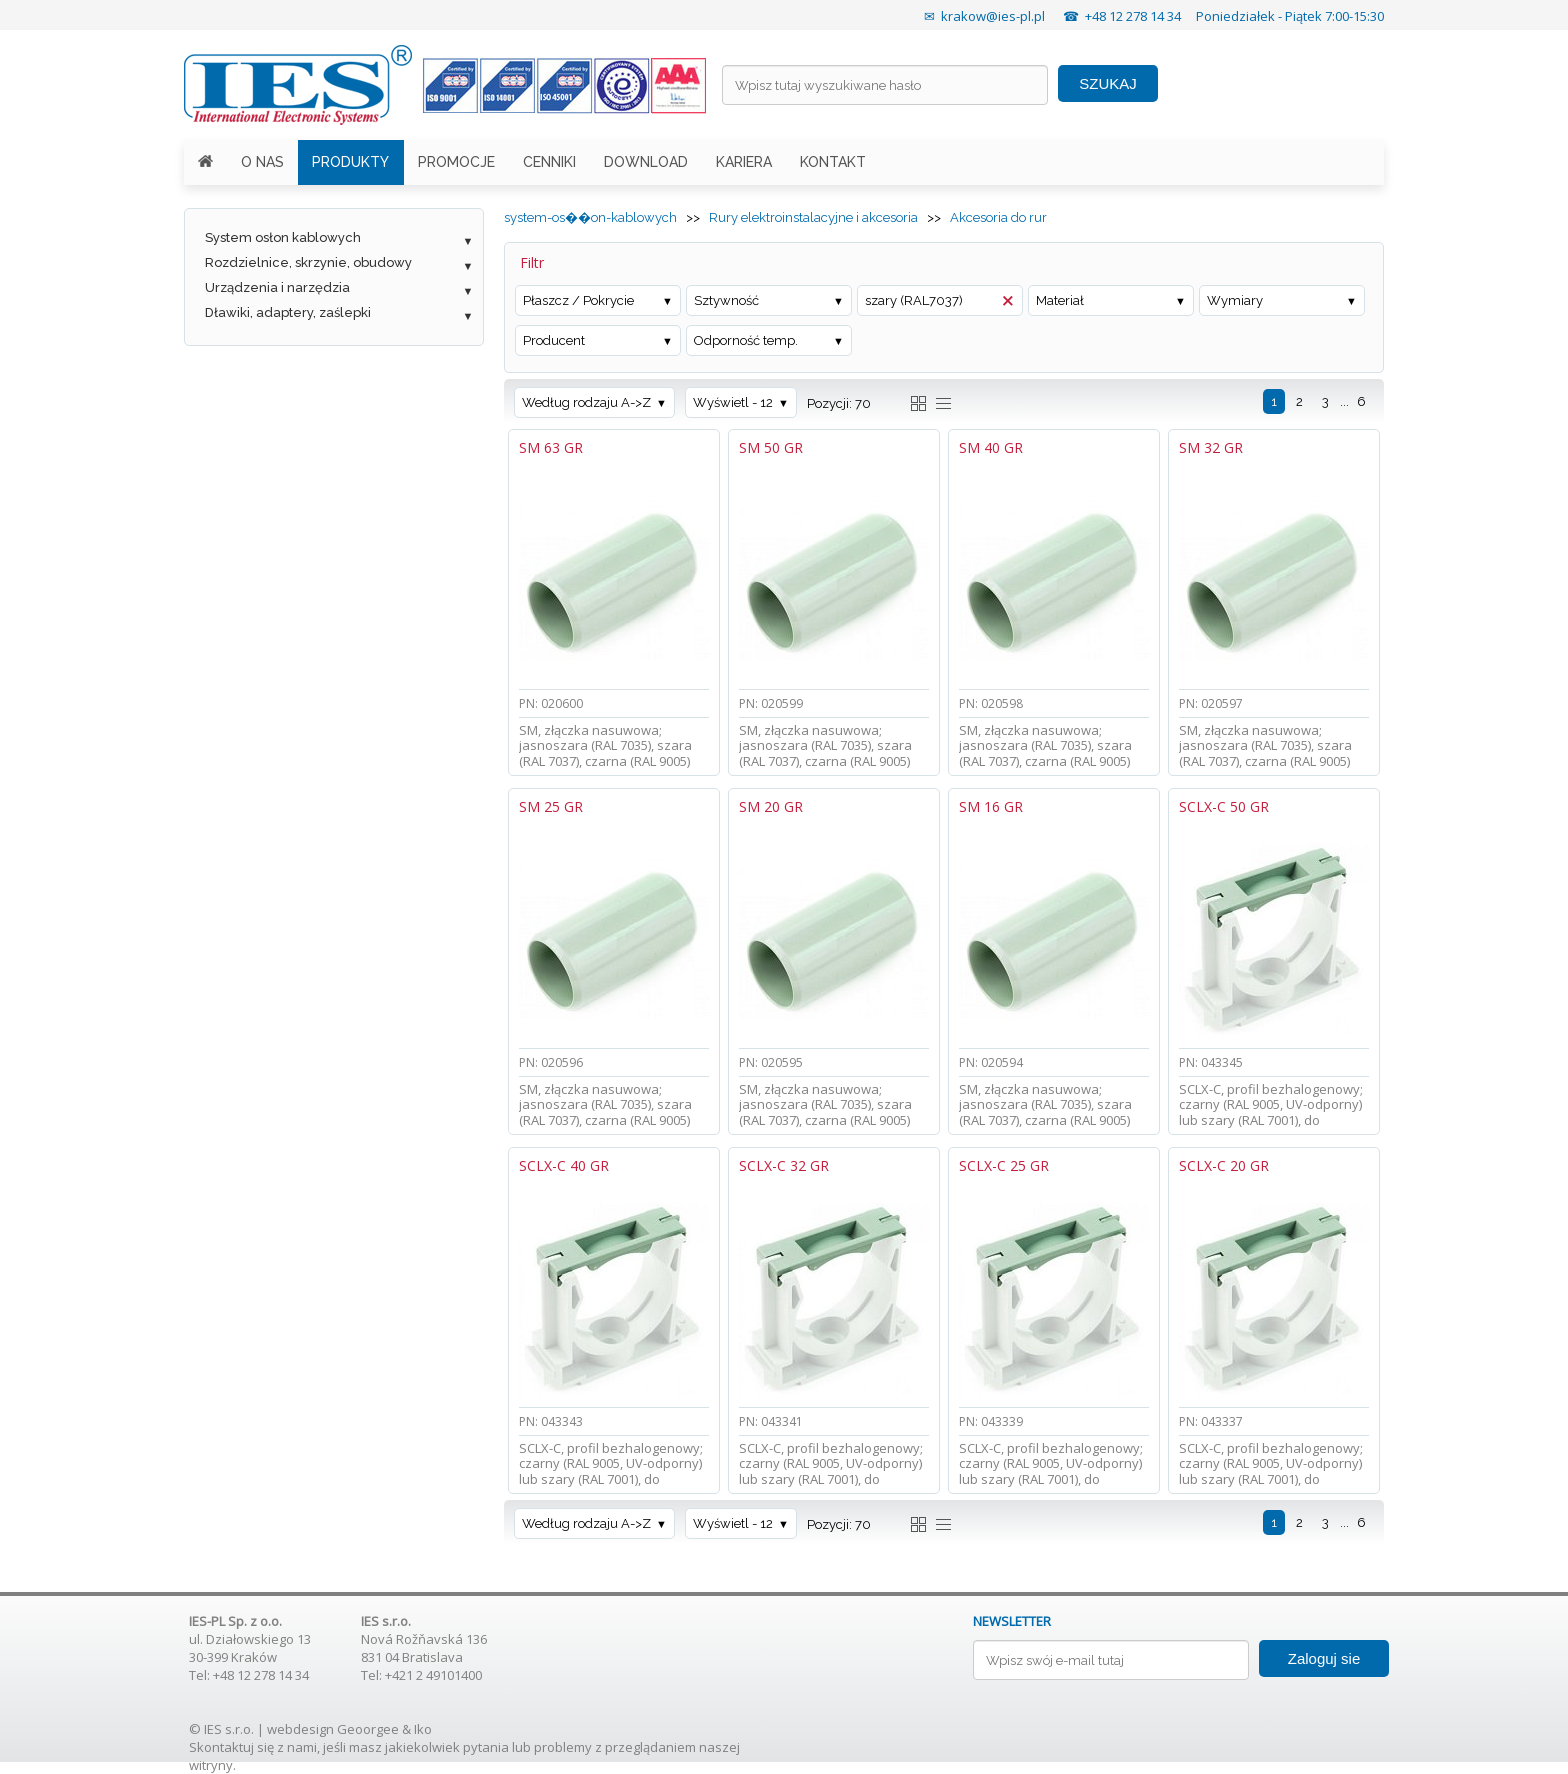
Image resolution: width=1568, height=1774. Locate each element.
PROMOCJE (456, 162)
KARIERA (744, 162)
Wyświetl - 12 (733, 402)
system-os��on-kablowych (590, 217)
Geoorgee (368, 1729)
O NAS (262, 162)
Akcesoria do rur (998, 217)
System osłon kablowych (283, 237)
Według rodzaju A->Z (586, 402)
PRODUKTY (350, 162)
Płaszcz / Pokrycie (578, 300)
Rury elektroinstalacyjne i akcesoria (813, 217)
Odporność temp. (746, 340)
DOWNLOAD (646, 162)
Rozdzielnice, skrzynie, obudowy (308, 262)
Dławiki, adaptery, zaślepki (288, 312)
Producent (554, 340)
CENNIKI (549, 162)
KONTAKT (833, 162)
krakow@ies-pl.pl (993, 16)
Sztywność (726, 300)
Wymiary (1235, 300)
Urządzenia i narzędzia (277, 287)
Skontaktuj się (231, 1747)
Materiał (1060, 300)
